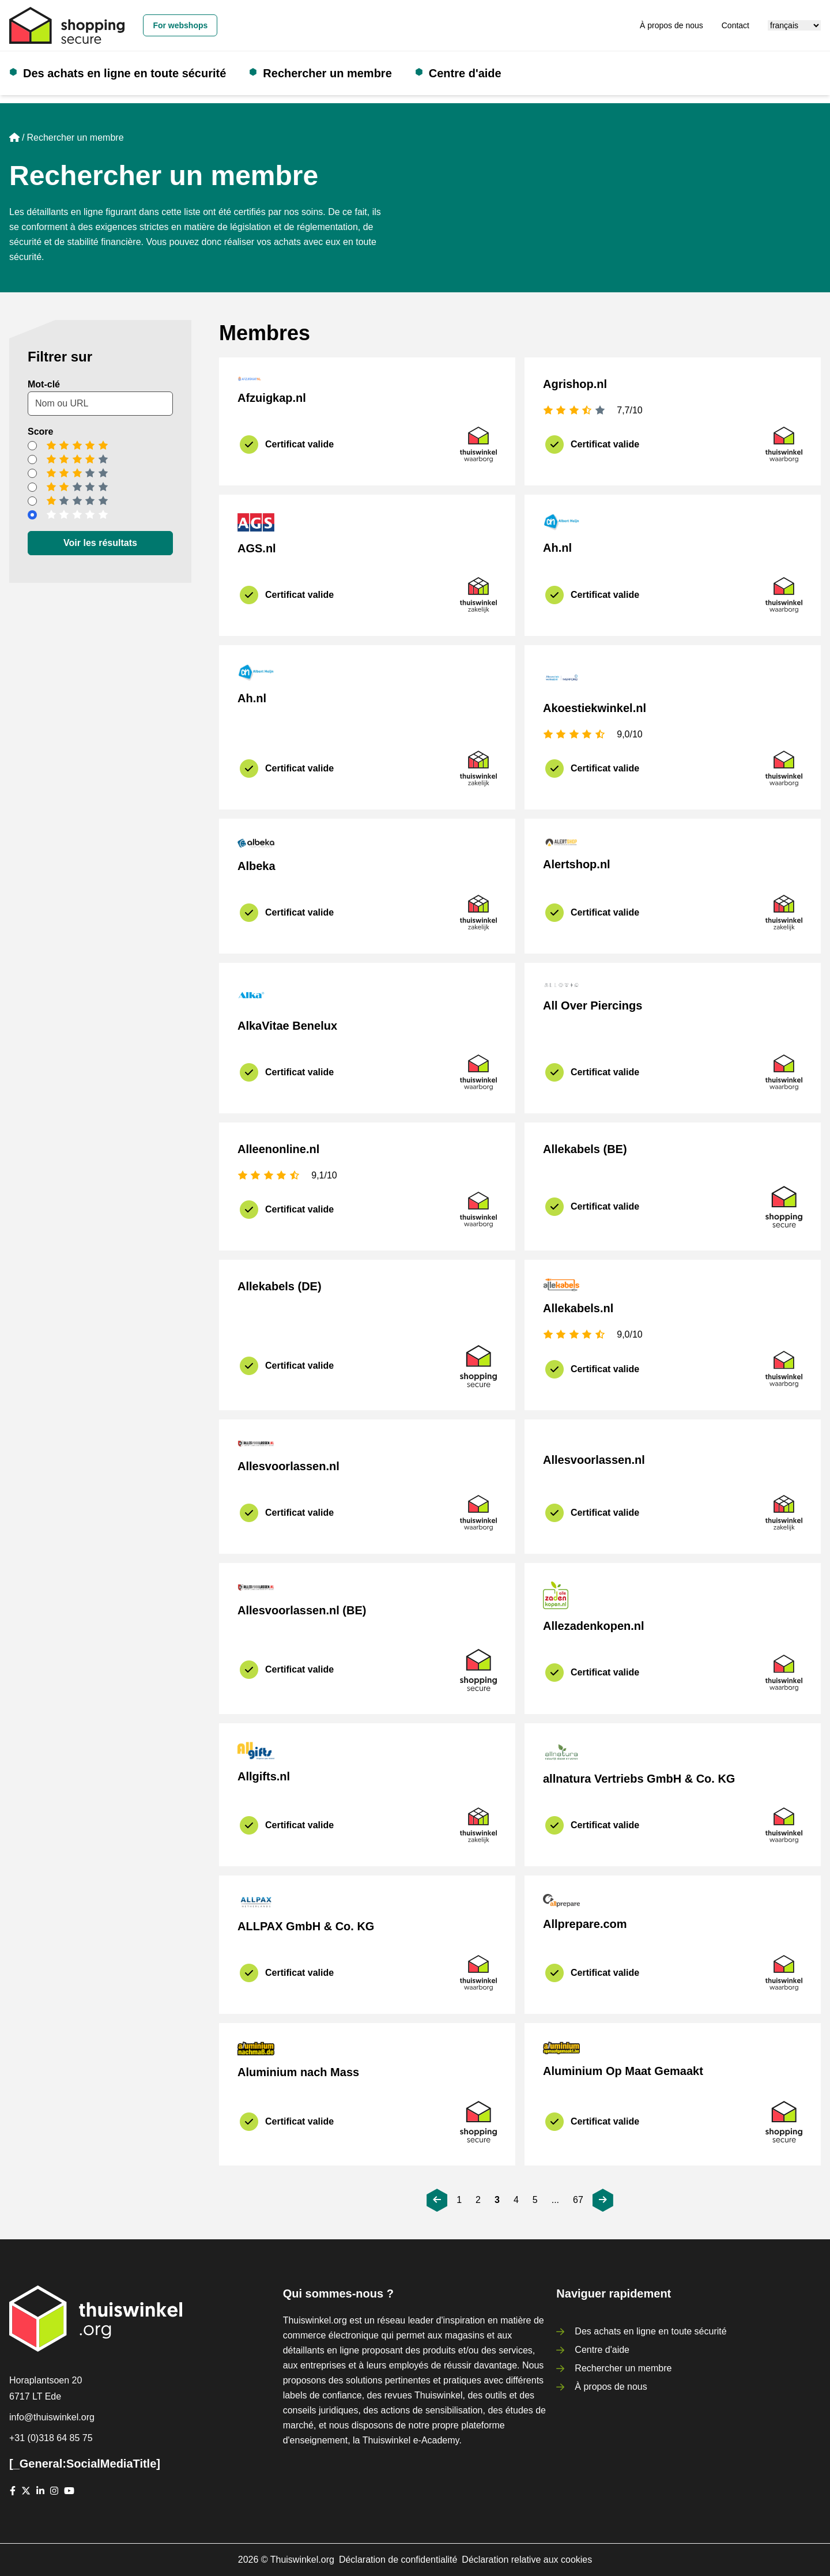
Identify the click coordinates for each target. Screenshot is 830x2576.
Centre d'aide (465, 73)
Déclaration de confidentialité (398, 2559)
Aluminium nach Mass (298, 2072)
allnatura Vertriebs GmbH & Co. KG (639, 1778)
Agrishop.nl (575, 384)
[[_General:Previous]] (437, 2200)
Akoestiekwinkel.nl (594, 708)
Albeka (256, 866)
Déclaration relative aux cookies (527, 2559)
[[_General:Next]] (603, 2200)
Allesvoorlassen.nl (288, 1466)
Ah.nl (557, 547)
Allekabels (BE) (585, 1149)
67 (578, 2200)
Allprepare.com (585, 1924)
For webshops (180, 25)
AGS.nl (256, 548)
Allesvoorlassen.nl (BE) (301, 1610)
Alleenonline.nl (278, 1149)
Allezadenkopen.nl (593, 1626)
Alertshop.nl (576, 864)
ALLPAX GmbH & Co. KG (305, 1926)
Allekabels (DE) (279, 1286)
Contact (735, 25)
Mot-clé (44, 384)
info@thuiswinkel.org (52, 2417)
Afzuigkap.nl (271, 397)
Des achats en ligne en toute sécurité (124, 73)
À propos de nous (671, 25)
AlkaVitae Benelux (287, 1025)
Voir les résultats (100, 543)
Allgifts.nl (263, 1776)
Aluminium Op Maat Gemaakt (623, 2071)
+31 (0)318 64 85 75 (51, 2438)
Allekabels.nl (578, 1308)
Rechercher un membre (327, 73)
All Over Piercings (592, 1005)
